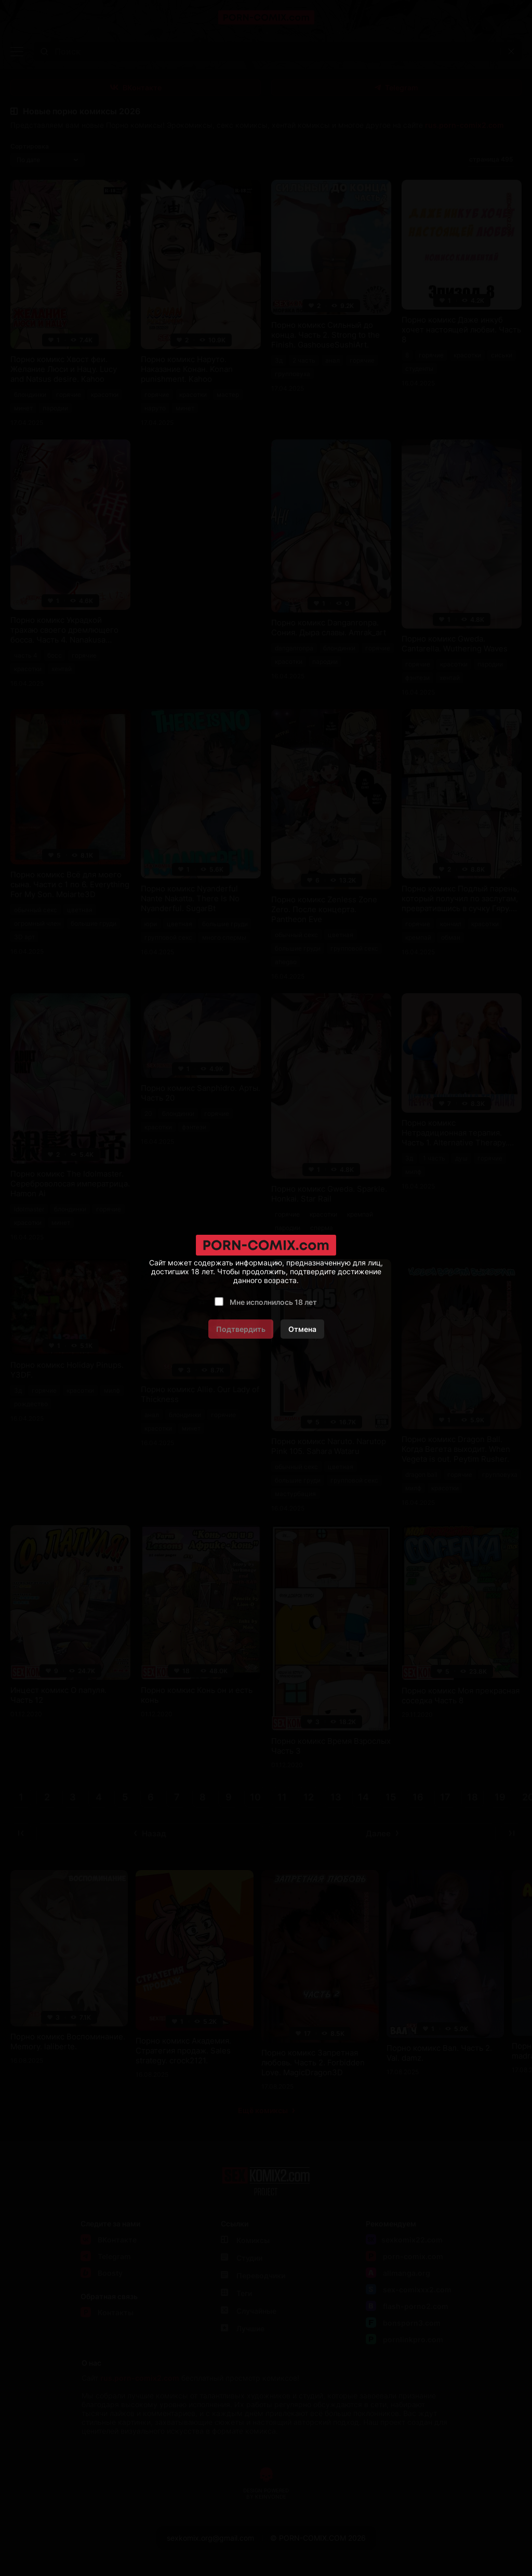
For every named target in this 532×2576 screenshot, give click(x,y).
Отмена (302, 1329)
